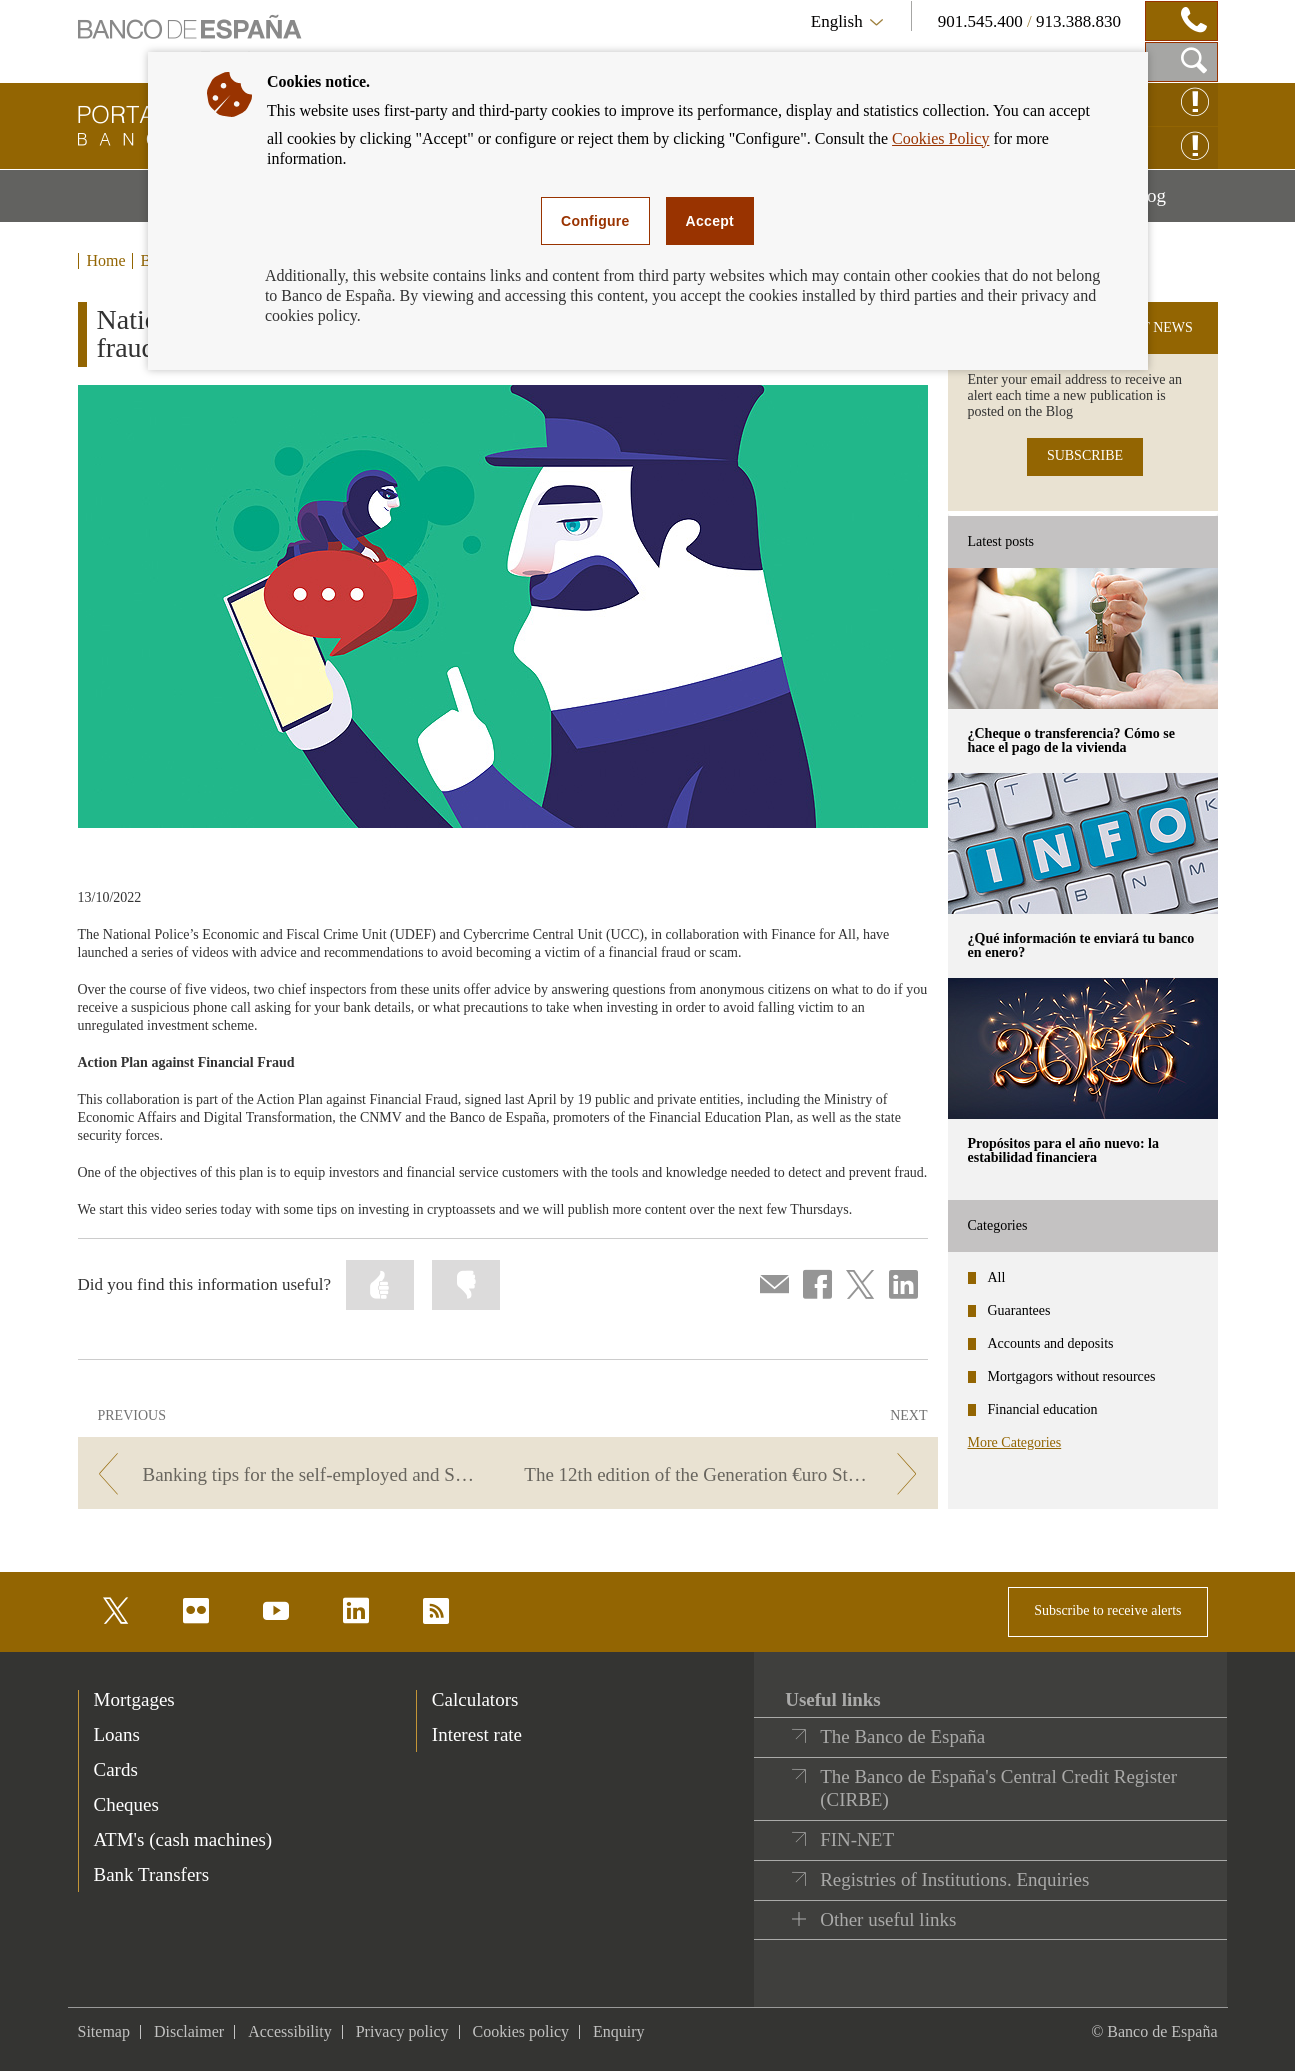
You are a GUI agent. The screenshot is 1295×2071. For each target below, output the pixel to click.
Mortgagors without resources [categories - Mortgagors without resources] (1072, 1376)
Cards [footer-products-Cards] (116, 1769)
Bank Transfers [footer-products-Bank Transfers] (152, 1874)
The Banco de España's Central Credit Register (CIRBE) (998, 1788)
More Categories (1015, 1442)
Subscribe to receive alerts (1107, 1610)
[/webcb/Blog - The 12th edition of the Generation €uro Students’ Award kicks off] (725, 1474)
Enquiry (619, 2031)
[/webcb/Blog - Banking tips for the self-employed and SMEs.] (289, 1474)
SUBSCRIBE (1085, 455)
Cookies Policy (940, 138)
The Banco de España (902, 1736)
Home (106, 261)
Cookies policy (521, 2031)
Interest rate (477, 1734)
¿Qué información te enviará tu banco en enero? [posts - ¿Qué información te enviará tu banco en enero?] (1081, 945)
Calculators (475, 1699)
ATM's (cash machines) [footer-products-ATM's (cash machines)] (183, 1839)
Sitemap (104, 2031)
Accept (710, 221)
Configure (595, 221)
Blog (1173, 203)
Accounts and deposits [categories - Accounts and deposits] (1051, 1343)
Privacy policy (402, 2031)
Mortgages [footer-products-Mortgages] (134, 1699)
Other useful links (888, 1919)
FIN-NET (857, 1839)
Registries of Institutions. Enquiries (954, 1879)
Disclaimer (189, 2031)
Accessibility (290, 2031)
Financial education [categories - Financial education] (1043, 1409)
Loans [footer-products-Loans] (117, 1734)
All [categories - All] (997, 1277)
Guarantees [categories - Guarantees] (1019, 1310)
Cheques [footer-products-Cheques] (126, 1804)
